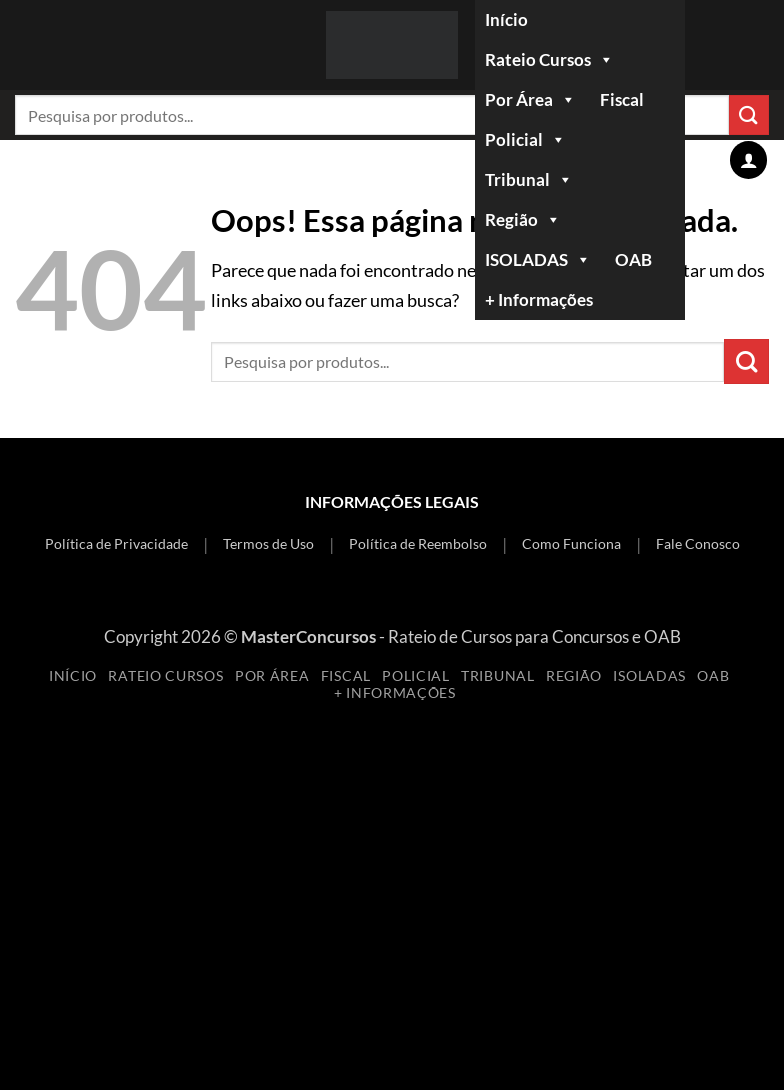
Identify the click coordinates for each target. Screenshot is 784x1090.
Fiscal (622, 99)
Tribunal (529, 180)
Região (523, 220)
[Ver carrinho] (703, 160)
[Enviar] (746, 361)
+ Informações (539, 299)
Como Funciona (571, 543)
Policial (525, 140)
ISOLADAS (538, 260)
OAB (633, 259)
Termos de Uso (268, 543)
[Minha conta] (748, 159)
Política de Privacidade (116, 543)
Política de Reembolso (418, 543)
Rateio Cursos (549, 60)
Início (506, 19)
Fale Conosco (698, 543)
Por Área (530, 100)
